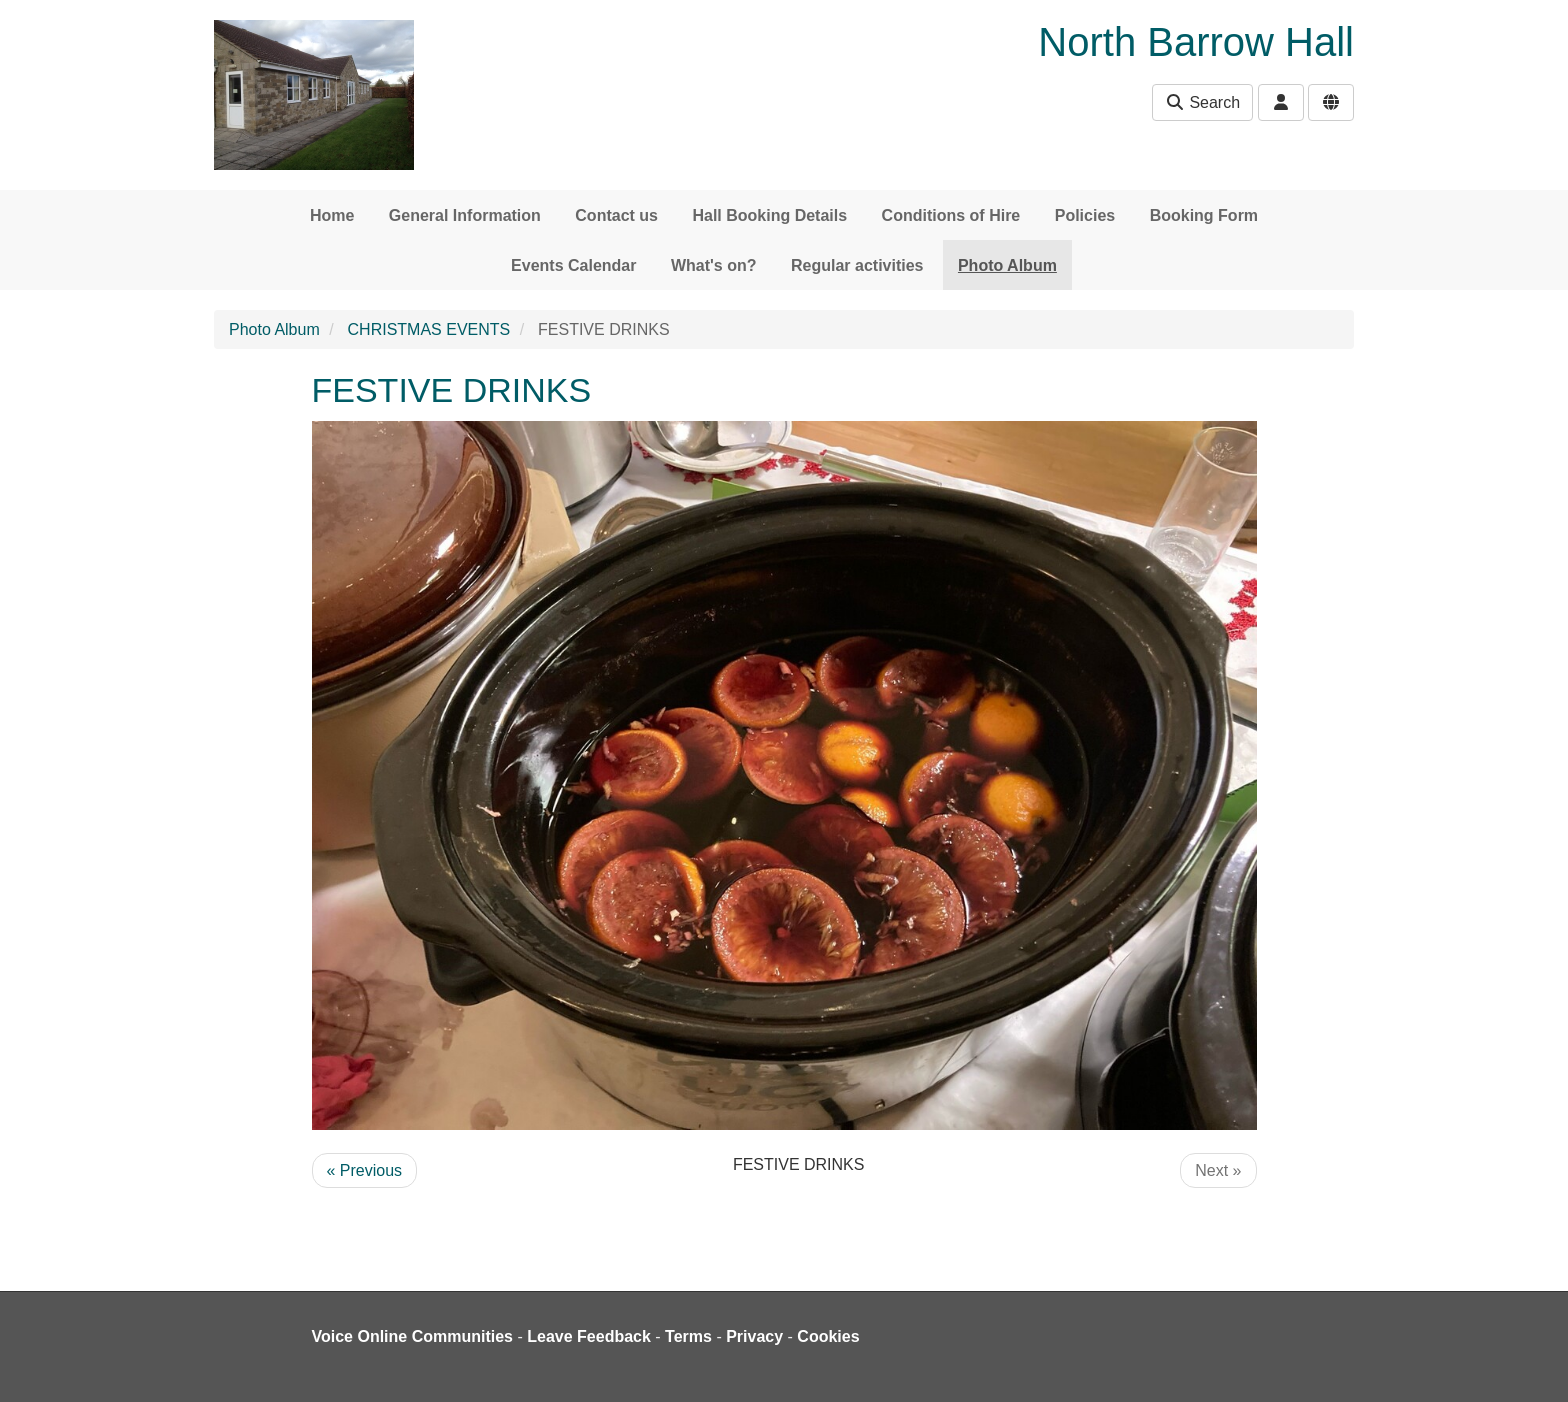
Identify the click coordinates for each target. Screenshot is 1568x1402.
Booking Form (1204, 215)
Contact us (616, 215)
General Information (465, 215)
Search (1202, 102)
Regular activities (857, 265)
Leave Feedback (589, 1336)
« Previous (365, 1170)
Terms (688, 1336)
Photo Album (1007, 265)
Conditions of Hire (951, 215)
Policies (1085, 215)
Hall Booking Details (769, 215)
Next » (1218, 1170)
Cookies (828, 1336)
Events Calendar (573, 265)
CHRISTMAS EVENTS (429, 329)
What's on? (714, 265)
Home (332, 215)
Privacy (754, 1336)
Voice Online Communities (413, 1336)
